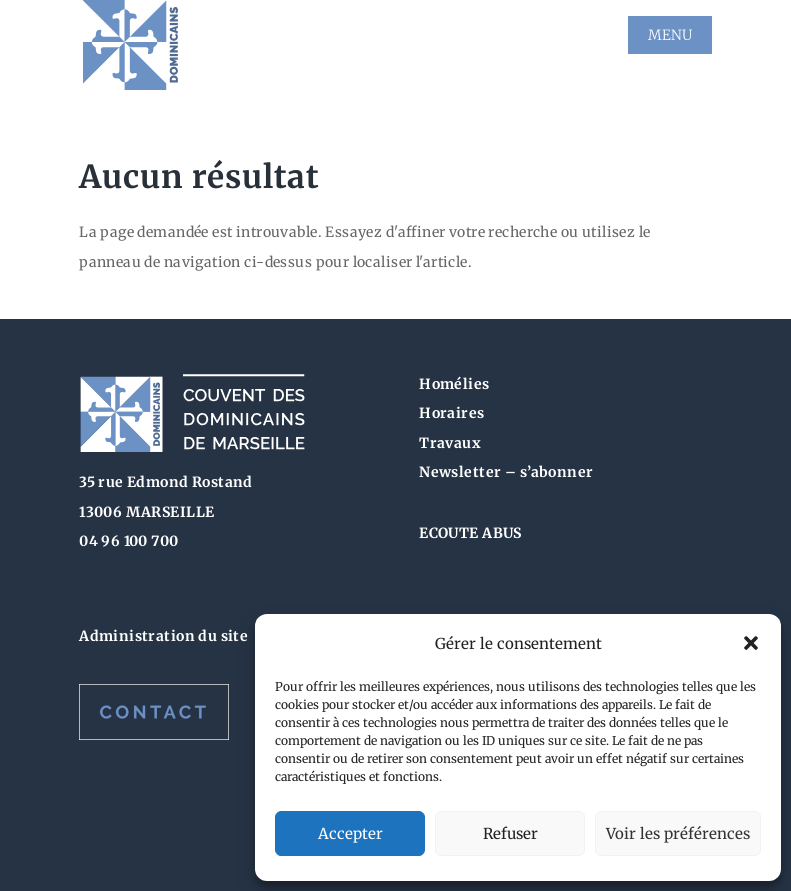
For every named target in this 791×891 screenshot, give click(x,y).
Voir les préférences (678, 833)
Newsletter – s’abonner (506, 472)
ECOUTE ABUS (470, 533)
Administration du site (163, 636)
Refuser (510, 833)
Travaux (450, 443)
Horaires (451, 413)
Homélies (454, 384)
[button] (751, 643)
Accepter (350, 833)
